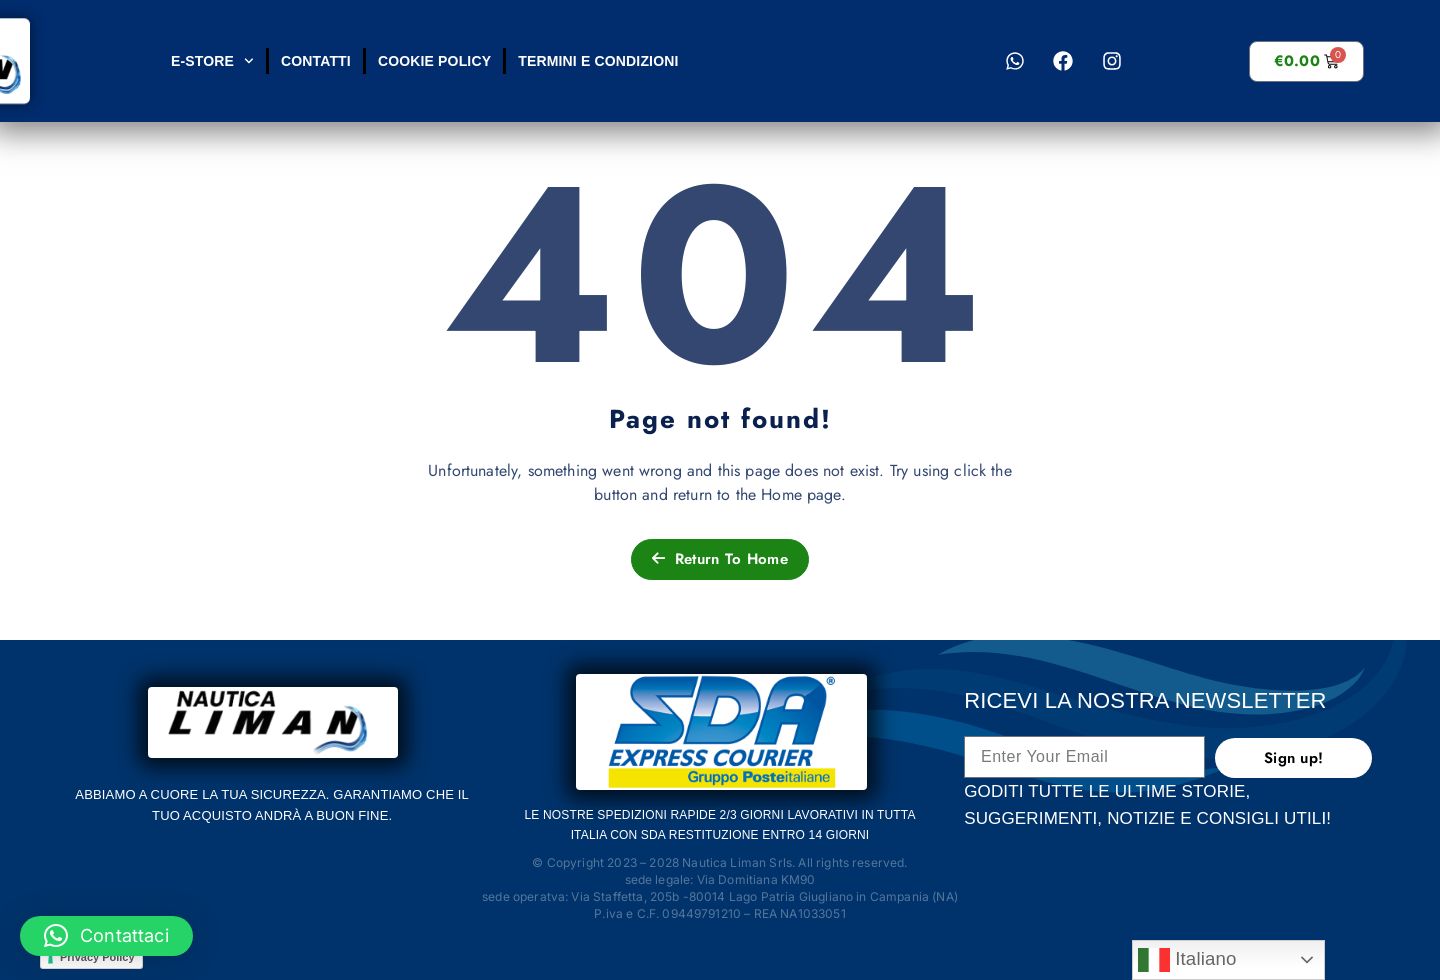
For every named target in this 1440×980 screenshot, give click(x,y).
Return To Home (720, 559)
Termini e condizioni (598, 61)
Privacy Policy (97, 957)
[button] (106, 936)
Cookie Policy (433, 61)
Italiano (1187, 960)
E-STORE (212, 61)
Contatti (315, 61)
